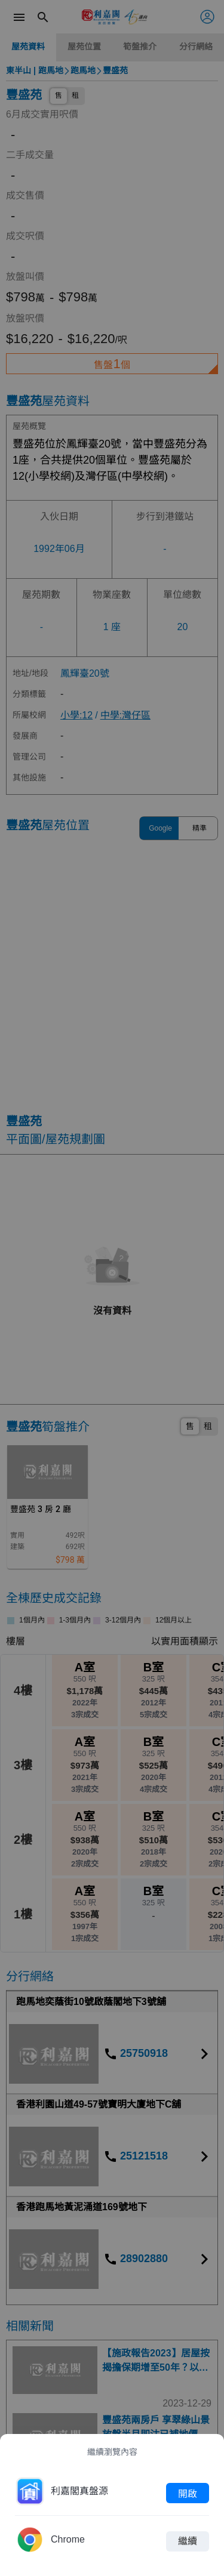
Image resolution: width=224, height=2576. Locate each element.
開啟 (187, 2493)
